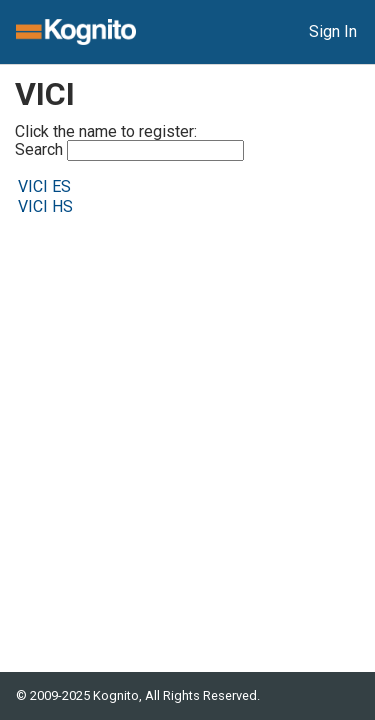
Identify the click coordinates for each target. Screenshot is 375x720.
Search (129, 150)
